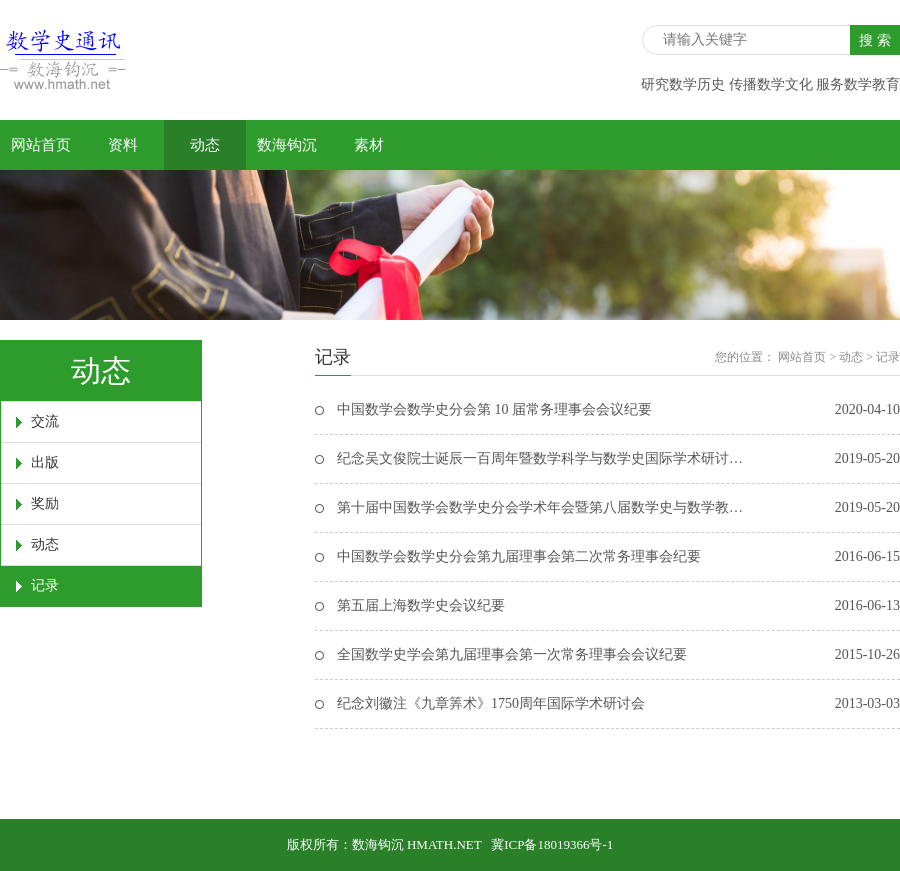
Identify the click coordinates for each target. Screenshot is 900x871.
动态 (205, 145)
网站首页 (41, 145)
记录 (45, 585)
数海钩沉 (287, 145)
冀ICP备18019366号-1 (552, 844)
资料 (123, 145)
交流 (45, 421)
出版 (45, 462)
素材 (369, 145)
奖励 (45, 503)
